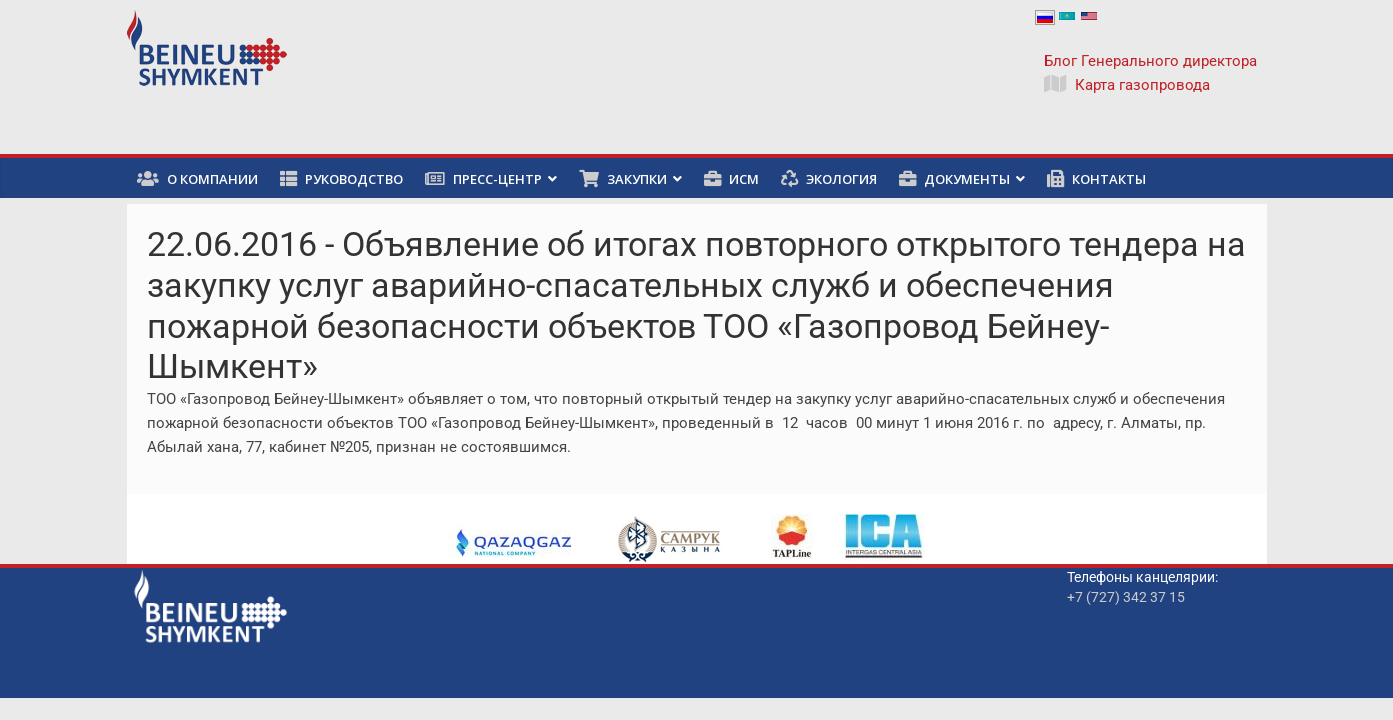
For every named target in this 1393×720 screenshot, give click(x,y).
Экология (829, 179)
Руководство (341, 179)
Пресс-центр (483, 179)
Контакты (1096, 179)
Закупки (623, 179)
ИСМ (731, 179)
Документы (954, 179)
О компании (197, 179)
